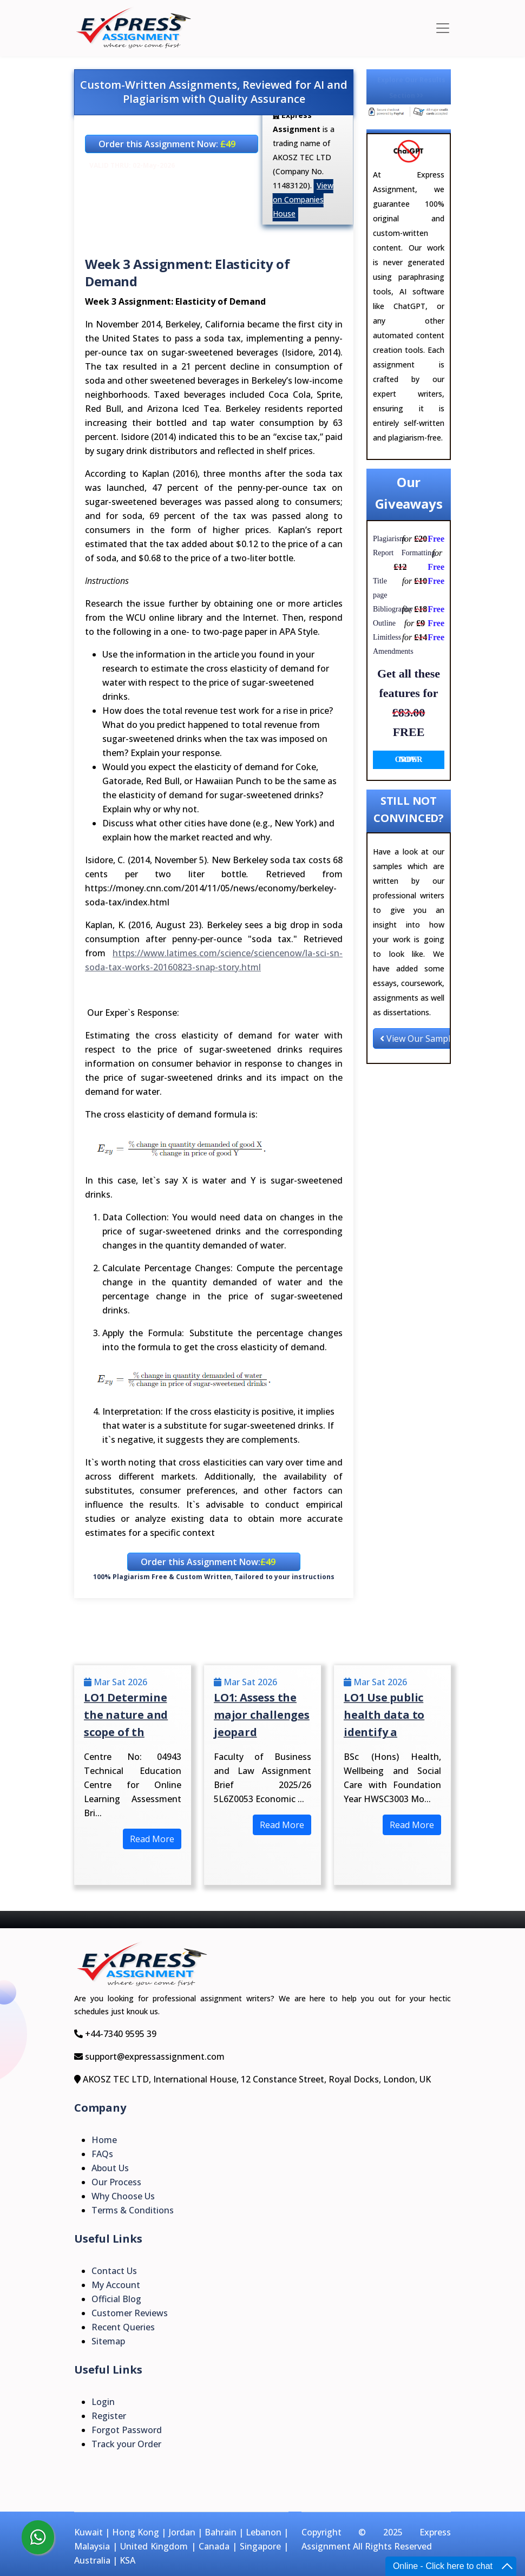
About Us (110, 2168)
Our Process (116, 2182)
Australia (92, 2560)
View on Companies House (303, 199)
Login (103, 2402)
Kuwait (88, 2532)
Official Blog (116, 2299)
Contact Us (114, 2271)
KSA (127, 2560)
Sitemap (108, 2341)
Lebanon (263, 2532)
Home (104, 2140)
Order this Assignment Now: (167, 144)
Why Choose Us (123, 2196)
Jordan (182, 2532)
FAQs (102, 2154)
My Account (115, 2285)
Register (108, 2416)
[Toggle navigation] (443, 28)
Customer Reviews (129, 2313)
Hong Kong (135, 2532)
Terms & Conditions (132, 2210)
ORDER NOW (409, 759)
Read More (152, 1839)
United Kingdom (154, 2546)
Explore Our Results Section (411, 87)
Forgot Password (126, 2430)
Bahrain (221, 2532)
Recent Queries (123, 2327)
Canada (214, 2546)
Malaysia (92, 2546)
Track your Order (126, 2444)
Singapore (260, 2546)
